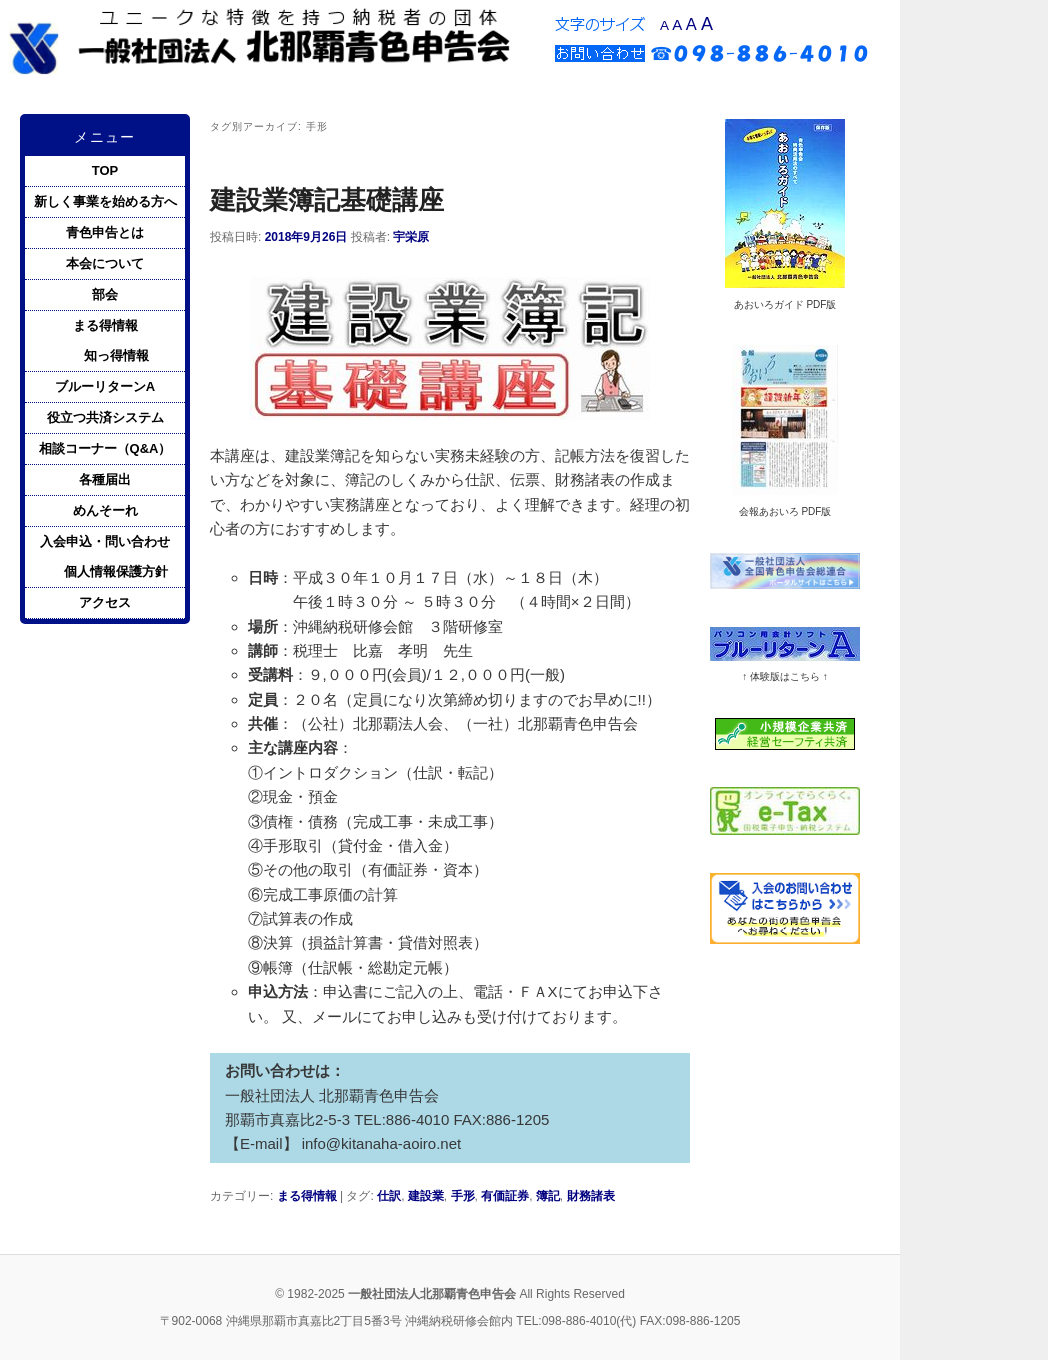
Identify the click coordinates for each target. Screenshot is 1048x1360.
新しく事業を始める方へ (105, 201)
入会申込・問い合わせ (105, 541)
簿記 (548, 1196)
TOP (105, 170)
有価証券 (505, 1196)
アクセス (105, 602)
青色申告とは (105, 232)
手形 (463, 1196)
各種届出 (105, 479)
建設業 (426, 1196)
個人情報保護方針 (116, 571)
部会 (105, 294)
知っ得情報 (116, 355)
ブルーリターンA (105, 386)
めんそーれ (105, 510)
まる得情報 (307, 1196)
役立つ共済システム (105, 417)
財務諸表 (591, 1196)
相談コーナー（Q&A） (105, 448)
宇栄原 (411, 237)
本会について (105, 263)
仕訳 (389, 1196)
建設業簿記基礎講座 (327, 200)
